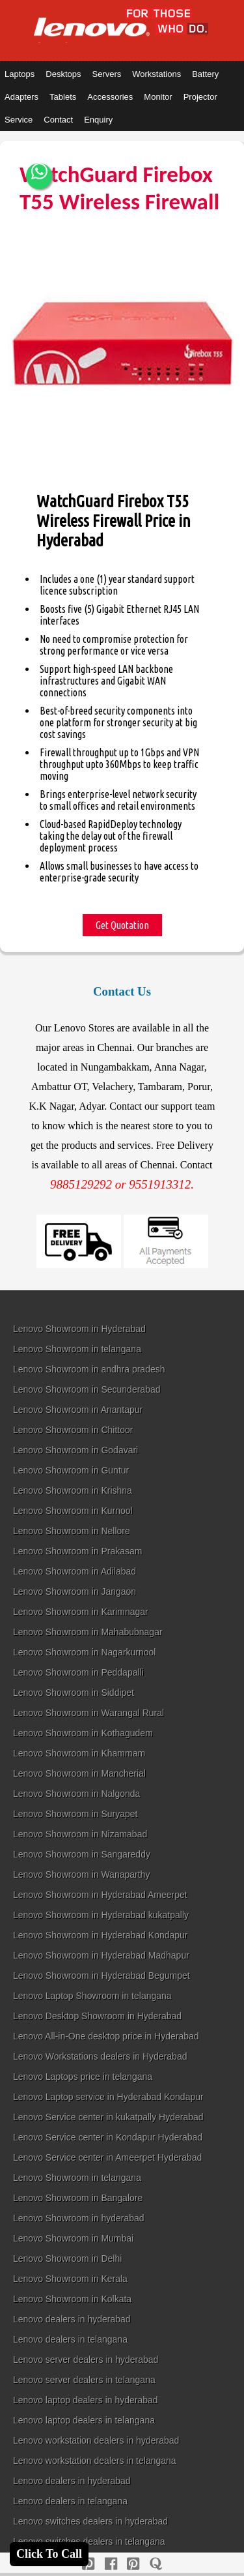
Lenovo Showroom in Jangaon (74, 1591)
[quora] (156, 2564)
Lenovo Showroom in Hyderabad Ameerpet (100, 1894)
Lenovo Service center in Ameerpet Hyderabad (107, 2157)
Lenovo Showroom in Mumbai (73, 2238)
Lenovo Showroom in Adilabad (74, 1571)
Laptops (19, 74)
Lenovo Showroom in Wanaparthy (81, 1874)
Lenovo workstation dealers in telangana (94, 2460)
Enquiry (98, 120)
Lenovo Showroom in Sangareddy (81, 1854)
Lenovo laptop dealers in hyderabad (85, 2400)
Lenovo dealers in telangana (70, 2339)
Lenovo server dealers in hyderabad (85, 2359)
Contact (58, 120)
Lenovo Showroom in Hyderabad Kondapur (100, 1935)
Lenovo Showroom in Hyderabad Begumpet (101, 1975)
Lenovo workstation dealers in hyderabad (96, 2440)
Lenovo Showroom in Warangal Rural (88, 1713)
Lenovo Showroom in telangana (77, 1349)
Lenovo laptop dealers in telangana (84, 2420)
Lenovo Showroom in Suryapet (75, 1814)
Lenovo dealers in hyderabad (72, 2319)
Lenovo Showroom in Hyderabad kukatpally (101, 1915)
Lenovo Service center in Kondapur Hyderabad (107, 2137)
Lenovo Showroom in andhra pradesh (89, 1369)
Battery (205, 74)
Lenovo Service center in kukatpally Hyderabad (108, 2117)
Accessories (110, 97)
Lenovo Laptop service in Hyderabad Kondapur (108, 2097)
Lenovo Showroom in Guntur (71, 1470)
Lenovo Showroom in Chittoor (73, 1430)
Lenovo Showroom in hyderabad (78, 2218)
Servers (106, 74)
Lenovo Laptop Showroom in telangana (92, 1996)
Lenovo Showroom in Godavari (75, 1450)
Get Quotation (122, 925)
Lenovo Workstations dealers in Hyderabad (100, 2056)
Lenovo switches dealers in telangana (89, 2541)
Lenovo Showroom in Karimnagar (80, 1611)
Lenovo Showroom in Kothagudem (83, 1733)
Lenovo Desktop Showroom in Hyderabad (97, 2016)
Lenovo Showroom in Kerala (70, 2278)
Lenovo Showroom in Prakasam (77, 1551)
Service (19, 120)
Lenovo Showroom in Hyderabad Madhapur (101, 1955)
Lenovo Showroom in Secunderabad (87, 1389)
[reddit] (133, 2564)
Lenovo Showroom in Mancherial (79, 1773)
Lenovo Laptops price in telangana (82, 2076)
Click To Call (49, 2553)
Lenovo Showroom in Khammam (79, 1753)
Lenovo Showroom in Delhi (67, 2258)
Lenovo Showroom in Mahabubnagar (88, 1632)
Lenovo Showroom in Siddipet (73, 1692)
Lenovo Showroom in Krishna (72, 1490)
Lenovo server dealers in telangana (84, 2380)
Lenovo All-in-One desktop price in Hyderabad (106, 2036)
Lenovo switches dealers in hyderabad (90, 2521)
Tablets (62, 97)
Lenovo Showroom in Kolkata (72, 2299)
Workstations (156, 74)
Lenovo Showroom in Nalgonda (76, 1793)
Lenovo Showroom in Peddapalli (78, 1672)
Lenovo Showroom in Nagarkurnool (84, 1652)
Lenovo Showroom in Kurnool (73, 1510)
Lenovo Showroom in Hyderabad (79, 1329)
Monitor (158, 97)
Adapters (21, 97)
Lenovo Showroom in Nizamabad (80, 1834)
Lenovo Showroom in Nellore (71, 1531)
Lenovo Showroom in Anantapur (77, 1409)
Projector (200, 97)
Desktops (63, 74)
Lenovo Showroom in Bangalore (77, 2198)
